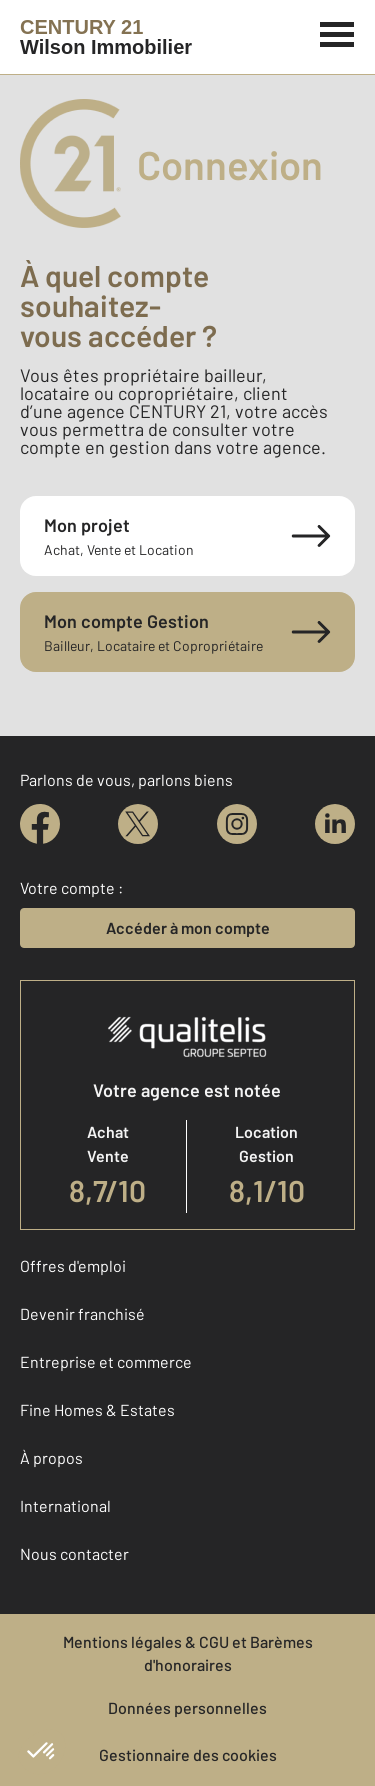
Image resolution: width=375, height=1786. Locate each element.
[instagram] (237, 824)
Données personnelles (187, 1707)
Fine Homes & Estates (97, 1409)
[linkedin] (335, 824)
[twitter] (138, 824)
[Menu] (337, 32)
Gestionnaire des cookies (188, 1754)
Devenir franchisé (82, 1313)
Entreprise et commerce (106, 1361)
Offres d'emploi (73, 1265)
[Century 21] (106, 37)
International (65, 1505)
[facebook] (40, 824)
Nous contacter (74, 1553)
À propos (51, 1457)
